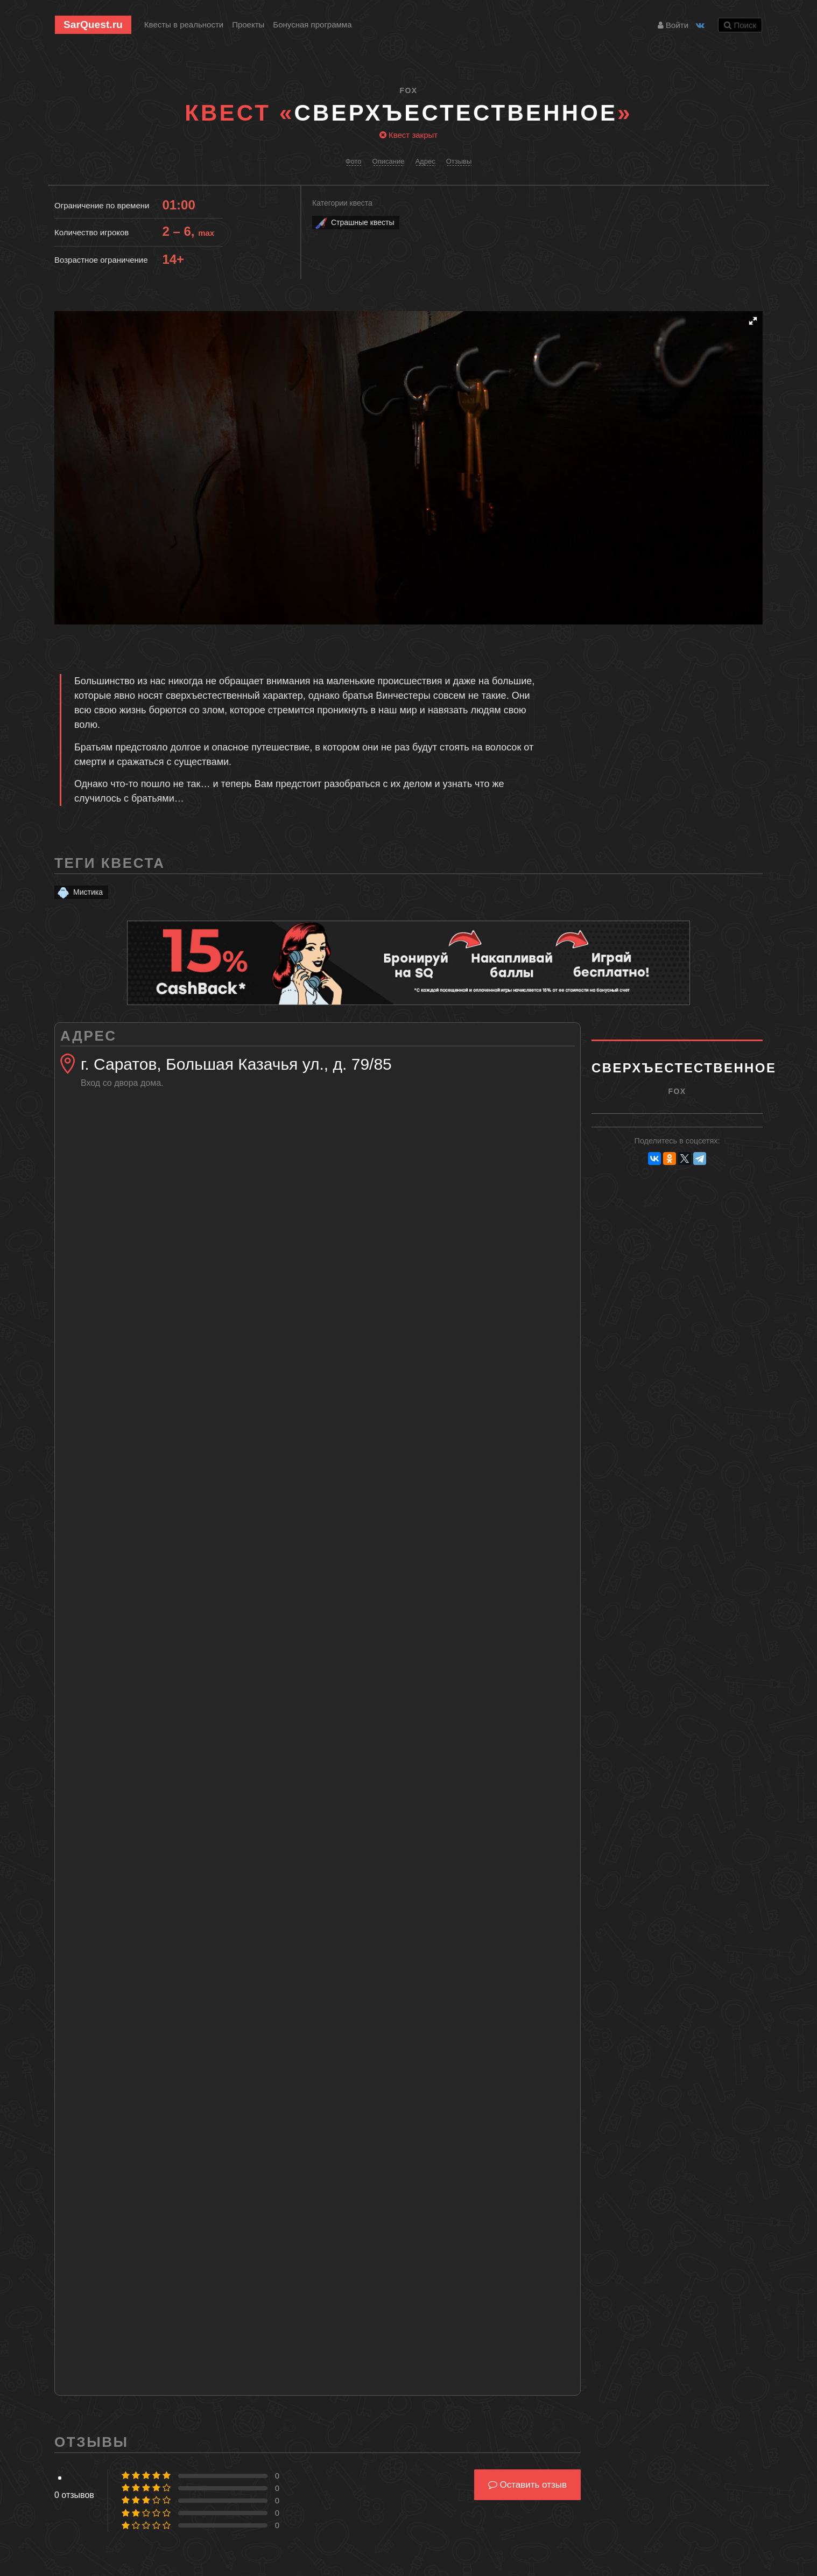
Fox (409, 90)
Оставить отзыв (527, 2485)
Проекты (248, 24)
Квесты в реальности (183, 24)
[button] (753, 320)
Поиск (740, 25)
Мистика (79, 892)
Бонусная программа (312, 24)
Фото (354, 161)
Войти (673, 25)
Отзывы (459, 161)
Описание (388, 161)
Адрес (425, 161)
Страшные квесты (354, 222)
